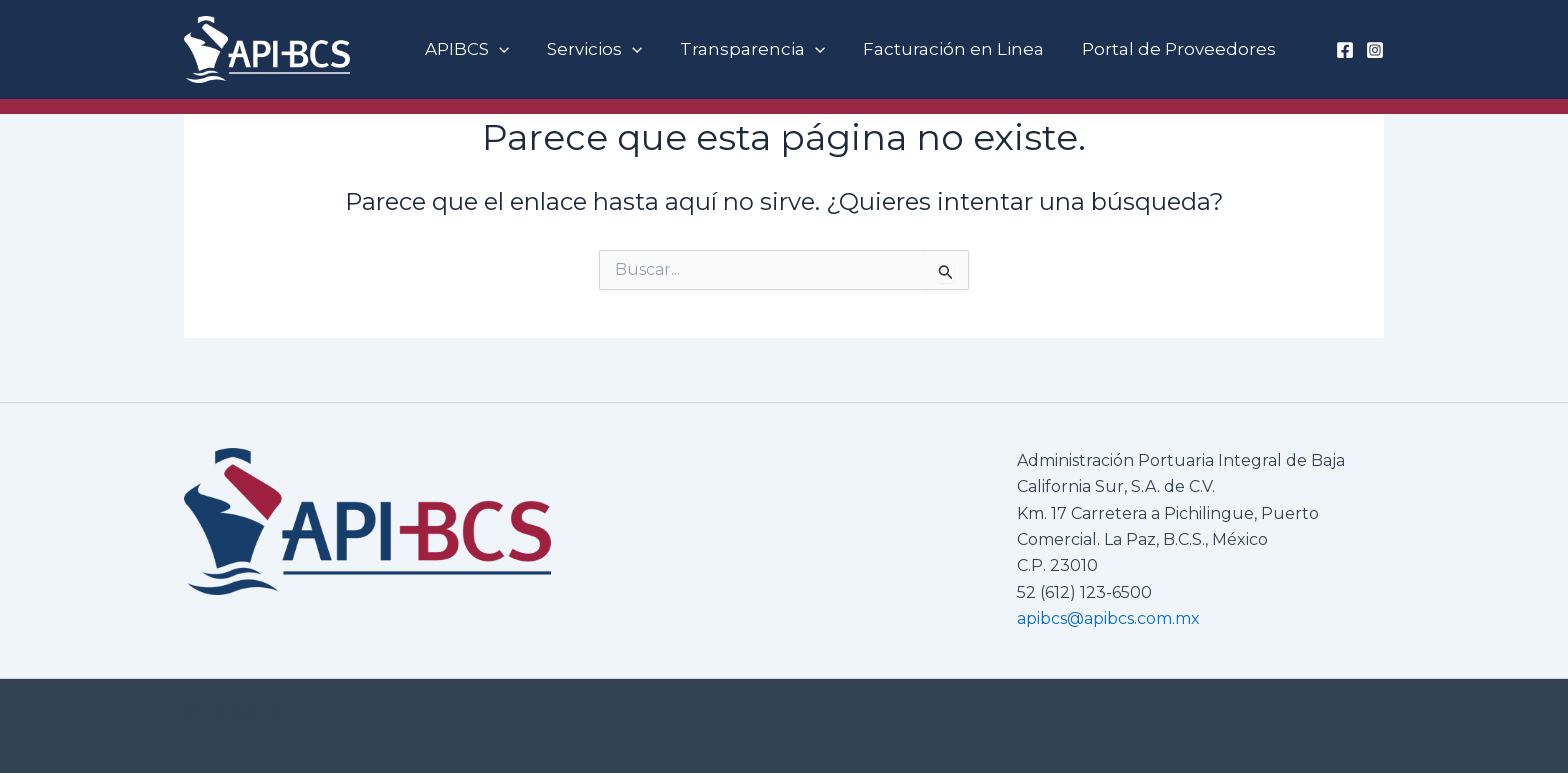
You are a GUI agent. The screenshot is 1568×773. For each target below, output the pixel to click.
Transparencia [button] (742, 49)
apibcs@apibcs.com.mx (1108, 618)
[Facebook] (1345, 50)
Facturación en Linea (940, 49)
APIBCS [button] (465, 49)
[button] (497, 49)
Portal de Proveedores (1162, 49)
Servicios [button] (588, 49)
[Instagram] (1375, 50)
